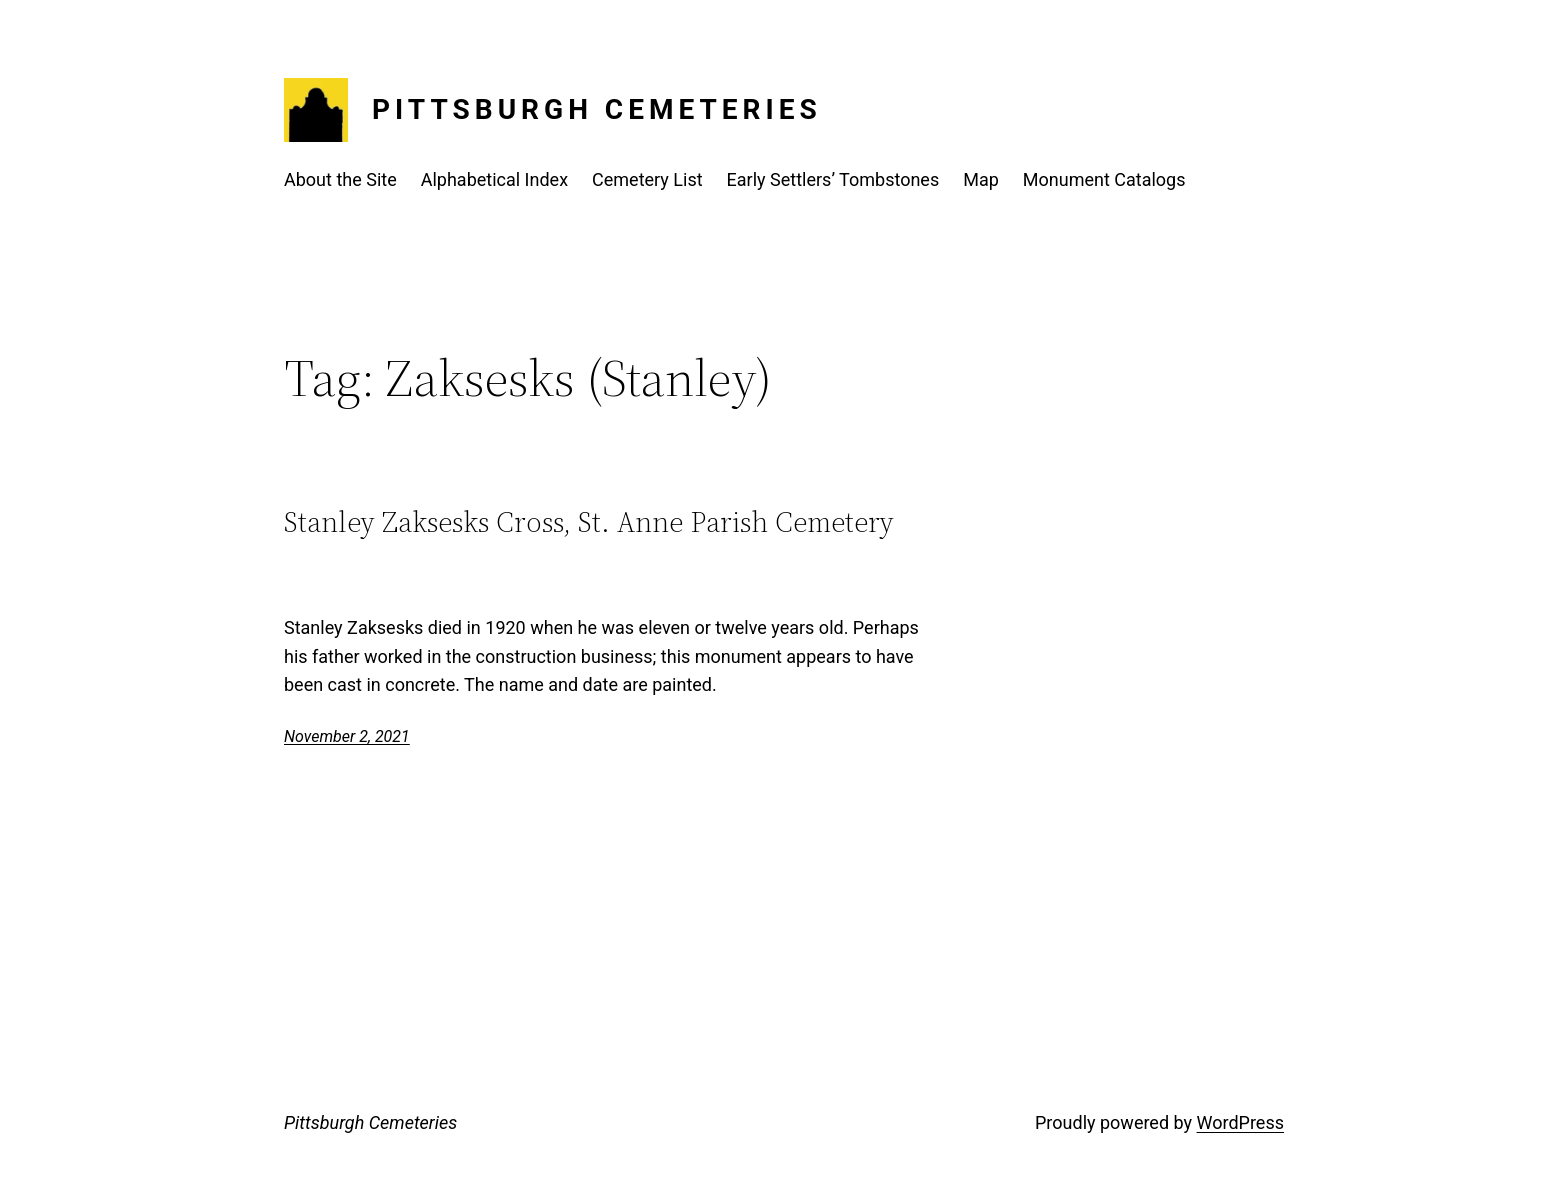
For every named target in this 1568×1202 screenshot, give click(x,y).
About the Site (340, 179)
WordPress (1240, 1122)
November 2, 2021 (347, 736)
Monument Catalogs (1104, 179)
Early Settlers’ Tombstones (833, 179)
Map (981, 179)
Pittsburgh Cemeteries (597, 109)
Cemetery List (647, 179)
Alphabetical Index (494, 179)
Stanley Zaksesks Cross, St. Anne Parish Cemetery (589, 522)
